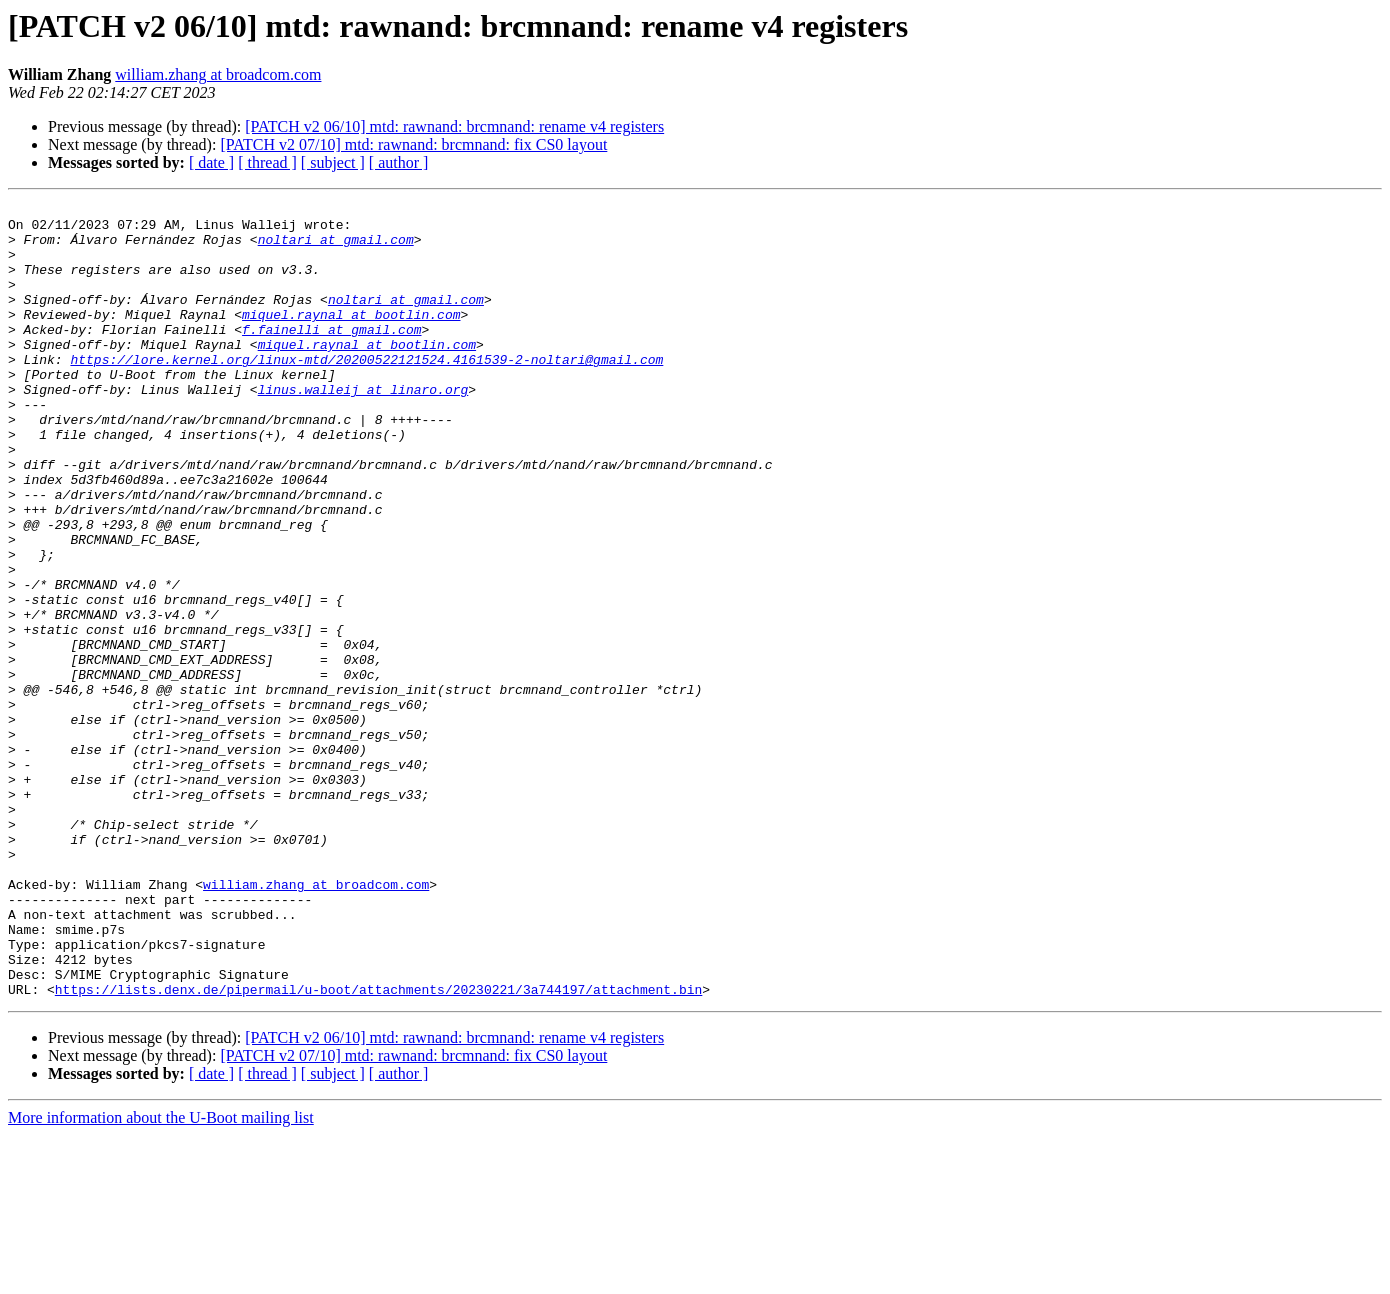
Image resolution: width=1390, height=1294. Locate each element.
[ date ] (211, 162)
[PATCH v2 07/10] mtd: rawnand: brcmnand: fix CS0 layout (413, 144)
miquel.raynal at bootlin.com (351, 338)
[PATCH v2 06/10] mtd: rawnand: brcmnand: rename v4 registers (454, 126)
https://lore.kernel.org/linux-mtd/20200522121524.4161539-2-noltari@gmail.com (366, 392)
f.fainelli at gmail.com (331, 356)
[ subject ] (333, 162)
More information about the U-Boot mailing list (161, 1276)
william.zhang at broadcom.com (218, 74)
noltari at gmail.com (336, 248)
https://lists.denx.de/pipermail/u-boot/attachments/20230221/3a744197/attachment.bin (378, 1148)
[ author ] (399, 162)
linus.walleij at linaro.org (363, 428)
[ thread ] (267, 162)
